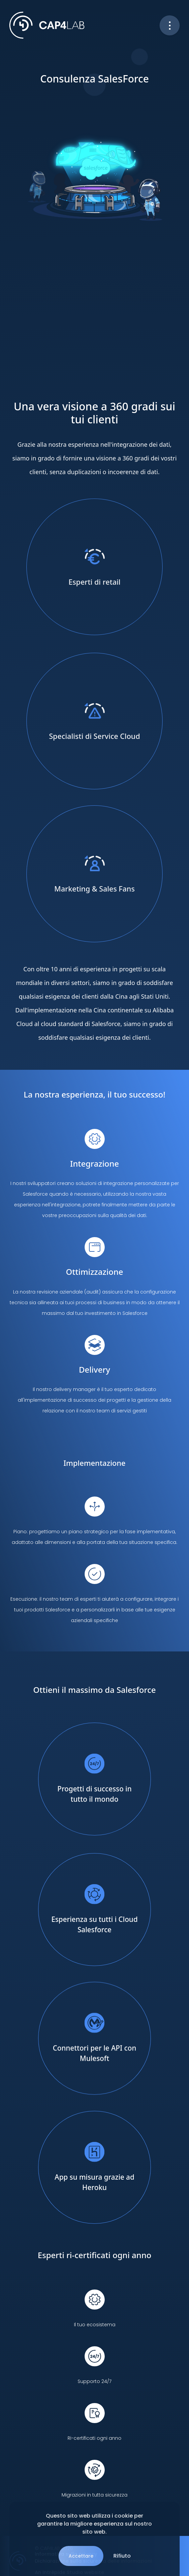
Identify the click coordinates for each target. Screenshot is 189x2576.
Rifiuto (122, 2556)
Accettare (81, 2556)
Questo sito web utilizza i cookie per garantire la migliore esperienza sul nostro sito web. (94, 2524)
